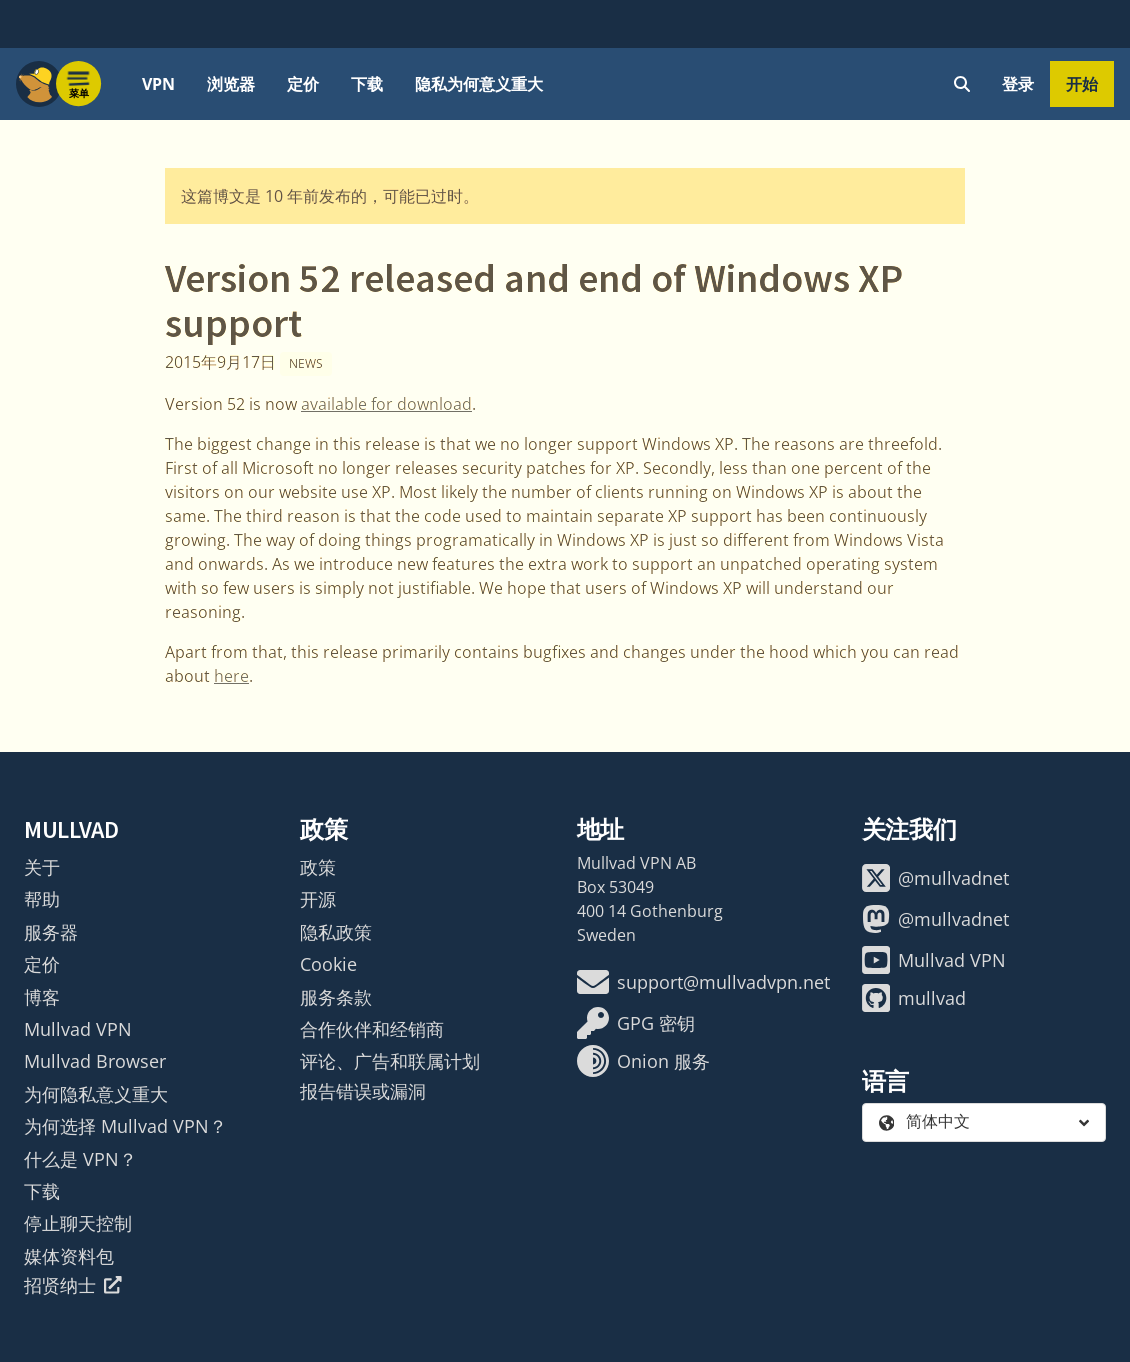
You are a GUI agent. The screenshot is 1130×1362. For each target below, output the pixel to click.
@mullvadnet (935, 878)
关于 (42, 867)
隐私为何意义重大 (479, 84)
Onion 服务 (643, 1061)
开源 (318, 899)
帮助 (42, 899)
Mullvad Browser (95, 1061)
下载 (367, 84)
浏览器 (231, 84)
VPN (158, 84)
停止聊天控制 (78, 1223)
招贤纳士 (73, 1285)
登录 (1018, 84)
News (306, 363)
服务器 (51, 932)
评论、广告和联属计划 (390, 1061)
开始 (1082, 84)
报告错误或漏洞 (363, 1091)
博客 (42, 997)
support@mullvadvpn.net (703, 982)
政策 (318, 867)
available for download (386, 404)
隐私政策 (336, 932)
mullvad (914, 998)
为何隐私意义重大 (96, 1094)
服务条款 (336, 997)
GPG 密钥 (636, 1023)
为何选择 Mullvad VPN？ (125, 1126)
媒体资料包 (69, 1256)
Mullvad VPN (78, 1029)
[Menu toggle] (79, 84)
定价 (303, 84)
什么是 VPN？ (80, 1159)
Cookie (328, 964)
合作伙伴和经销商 (372, 1029)
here (231, 676)
